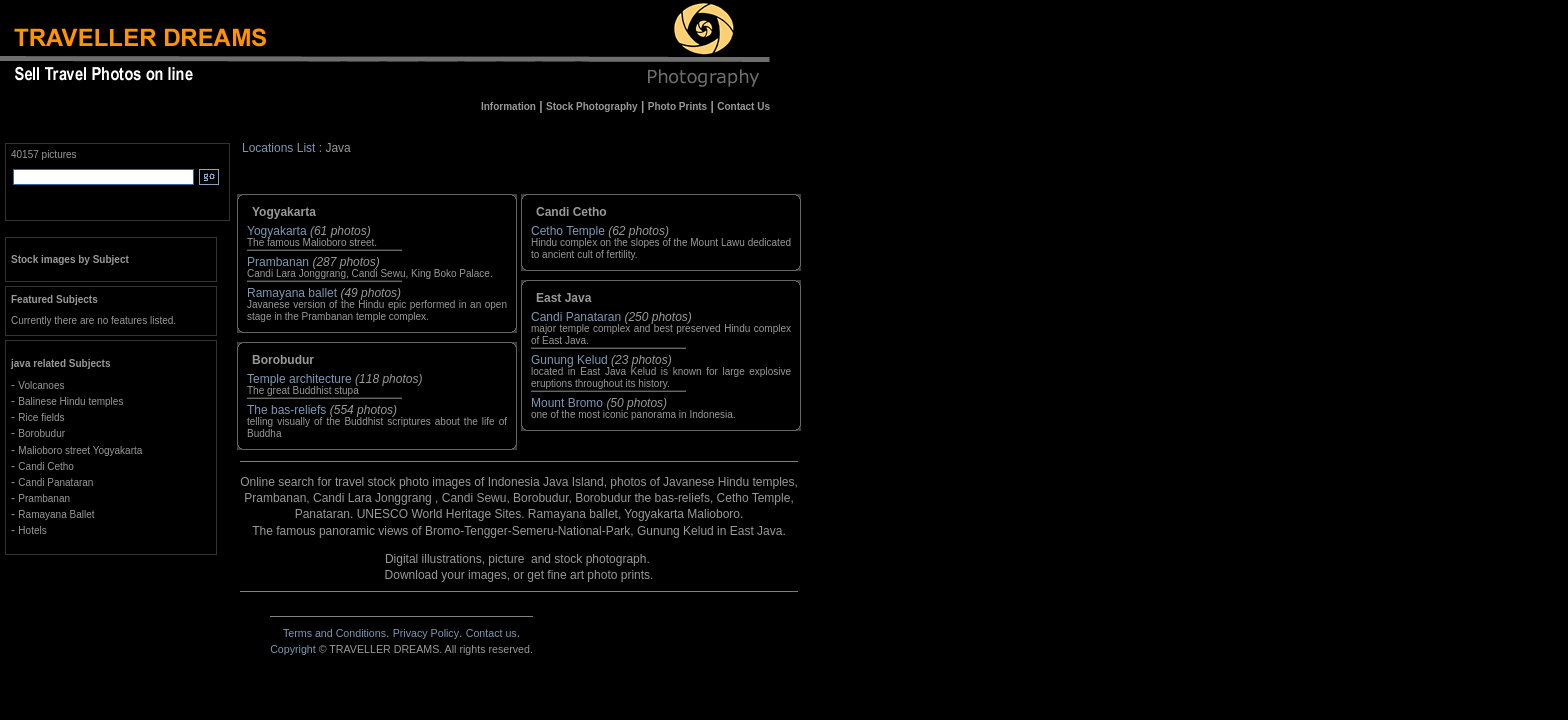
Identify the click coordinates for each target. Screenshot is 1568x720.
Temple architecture (299, 379)
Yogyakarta (277, 231)
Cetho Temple (568, 231)
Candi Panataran (576, 317)
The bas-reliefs (286, 410)
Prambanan (278, 262)
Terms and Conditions (334, 633)
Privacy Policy (426, 633)
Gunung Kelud (569, 360)
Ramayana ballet (292, 293)
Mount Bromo (567, 403)
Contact (491, 633)
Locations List (278, 148)
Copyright (293, 649)
